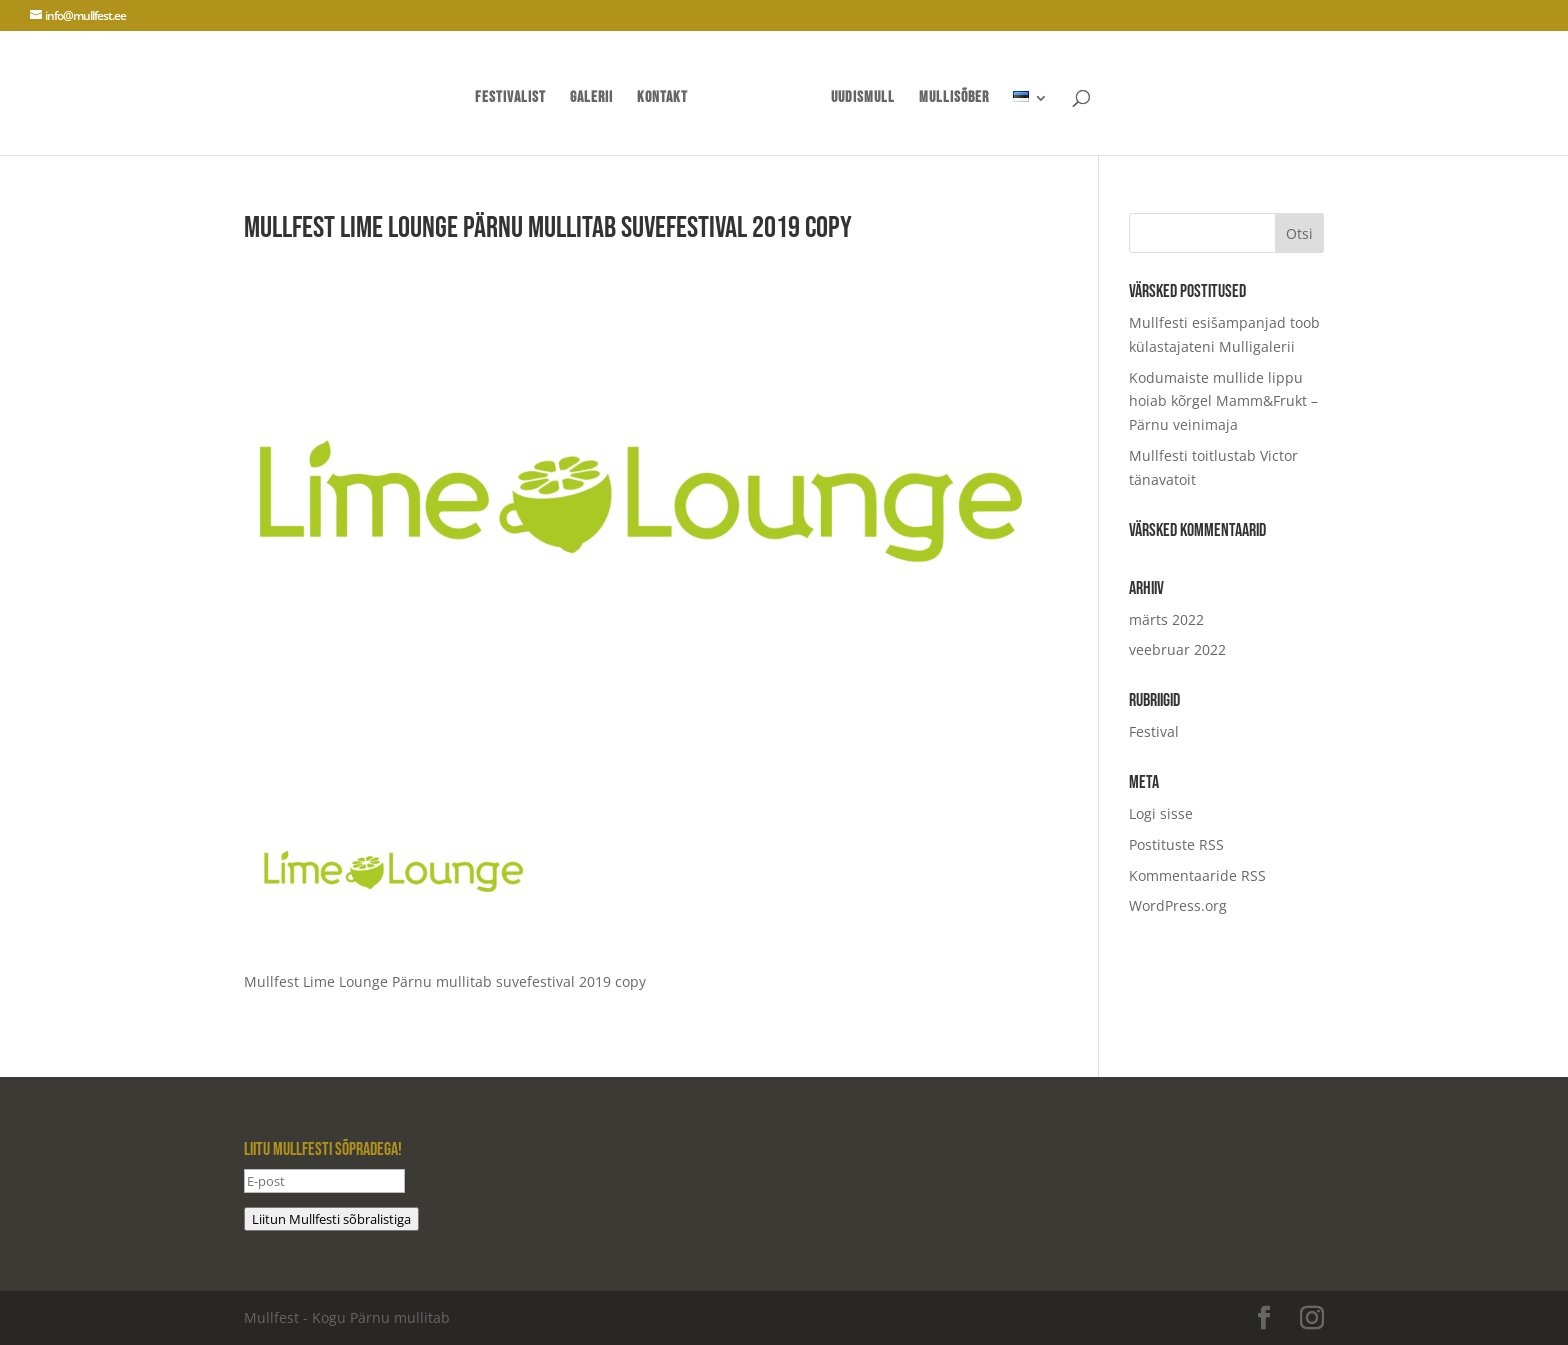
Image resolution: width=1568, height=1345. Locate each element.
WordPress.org (1178, 905)
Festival (1154, 731)
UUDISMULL (863, 99)
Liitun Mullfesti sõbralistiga (331, 1219)
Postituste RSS (1176, 844)
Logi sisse (1161, 813)
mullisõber (954, 99)
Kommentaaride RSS (1197, 875)
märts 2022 (1166, 619)
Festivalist (510, 99)
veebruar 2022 (1177, 649)
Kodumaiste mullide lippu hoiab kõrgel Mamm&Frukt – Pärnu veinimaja (1223, 401)
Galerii (591, 99)
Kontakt (662, 99)
